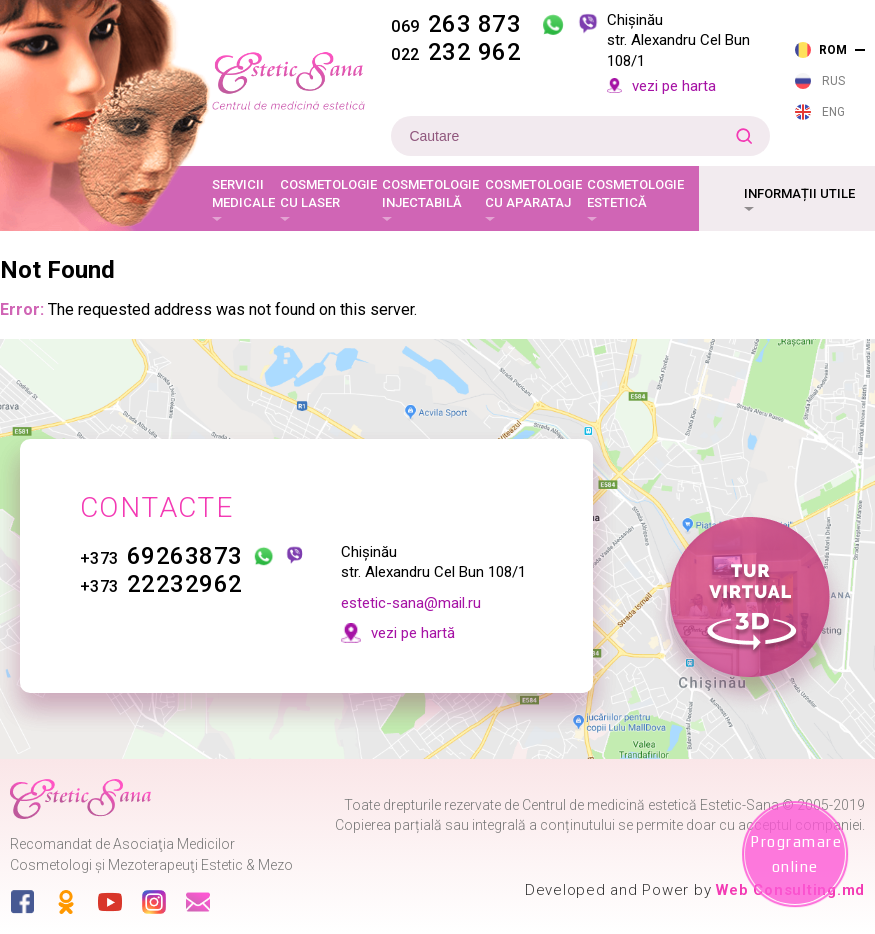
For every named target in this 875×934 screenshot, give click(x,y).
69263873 (161, 556)
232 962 (456, 52)
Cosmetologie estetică (635, 193)
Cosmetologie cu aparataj (533, 193)
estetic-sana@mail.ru (411, 603)
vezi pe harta (674, 86)
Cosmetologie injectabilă (430, 193)
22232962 (161, 584)
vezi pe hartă (413, 633)
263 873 (456, 24)
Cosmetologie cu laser (328, 193)
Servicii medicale (243, 193)
